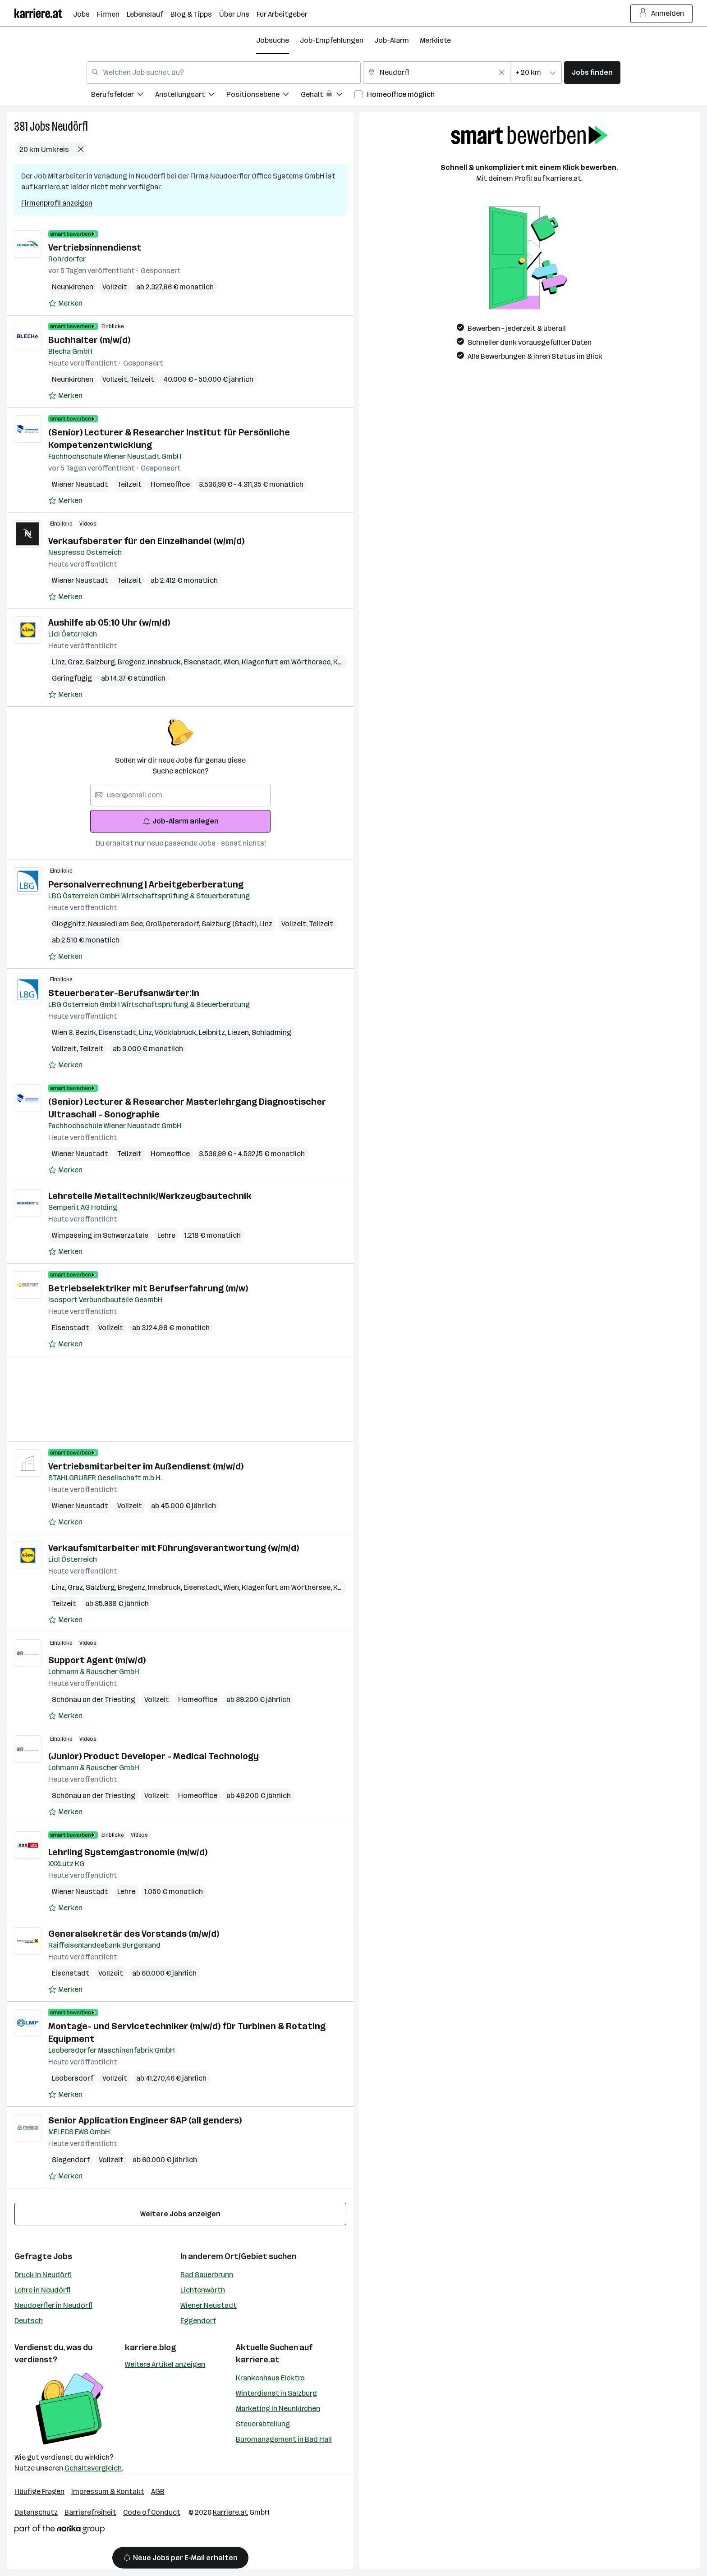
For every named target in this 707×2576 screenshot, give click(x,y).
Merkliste (435, 40)
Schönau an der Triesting (93, 1699)
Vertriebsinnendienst (95, 247)
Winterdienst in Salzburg (276, 2393)
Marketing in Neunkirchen (278, 2408)
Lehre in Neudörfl (42, 2290)
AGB (158, 2491)
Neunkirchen (72, 287)
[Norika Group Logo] (59, 2531)
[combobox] (224, 72)
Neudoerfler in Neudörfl (53, 2305)
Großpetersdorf (174, 924)
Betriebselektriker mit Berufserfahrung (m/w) (148, 1288)
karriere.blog (150, 2347)
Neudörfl (70, 126)
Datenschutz (36, 2512)
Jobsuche (272, 40)
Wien (233, 662)
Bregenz (133, 662)
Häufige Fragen (39, 2491)
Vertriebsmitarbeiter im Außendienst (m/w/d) (145, 1466)
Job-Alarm (391, 40)
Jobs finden (592, 72)
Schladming (271, 1032)
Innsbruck (166, 662)
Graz (77, 662)
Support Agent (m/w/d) (97, 1660)
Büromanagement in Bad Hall (284, 2439)
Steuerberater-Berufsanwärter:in (123, 993)
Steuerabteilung (263, 2424)
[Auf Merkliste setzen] (65, 303)
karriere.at (258, 2360)
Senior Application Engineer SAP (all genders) (145, 2120)
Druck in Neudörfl (43, 2274)
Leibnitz (213, 1032)
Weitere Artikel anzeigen (165, 2364)
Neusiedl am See (117, 924)
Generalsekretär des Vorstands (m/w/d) (133, 1933)
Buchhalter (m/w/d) (89, 339)
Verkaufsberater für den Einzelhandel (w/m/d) (146, 540)
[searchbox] (180, 795)
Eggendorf (198, 2320)
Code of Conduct (151, 2512)
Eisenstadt (204, 662)
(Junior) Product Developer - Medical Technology (153, 1756)
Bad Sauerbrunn (206, 2274)
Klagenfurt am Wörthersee (287, 662)
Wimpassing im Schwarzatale (100, 1235)
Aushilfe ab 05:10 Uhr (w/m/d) (109, 622)
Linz (60, 662)
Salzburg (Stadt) (230, 924)
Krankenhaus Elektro (270, 2378)
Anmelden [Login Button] (661, 13)
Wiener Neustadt (80, 484)
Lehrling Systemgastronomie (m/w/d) (127, 1852)
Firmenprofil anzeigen (56, 203)
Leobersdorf (72, 2078)
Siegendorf (71, 2159)
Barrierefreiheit (90, 2512)
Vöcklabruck (177, 1032)
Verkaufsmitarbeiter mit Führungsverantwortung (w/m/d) (173, 1547)
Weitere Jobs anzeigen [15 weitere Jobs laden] (180, 2214)
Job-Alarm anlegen (180, 821)
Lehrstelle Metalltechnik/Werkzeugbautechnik (150, 1195)
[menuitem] (123, 96)
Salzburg (102, 662)
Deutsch (28, 2320)
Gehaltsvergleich (93, 2468)
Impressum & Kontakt (107, 2491)
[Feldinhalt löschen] (502, 72)
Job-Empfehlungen (331, 40)
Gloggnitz (70, 924)
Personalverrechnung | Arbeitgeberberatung (145, 884)
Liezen (240, 1032)
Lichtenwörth (202, 2290)
